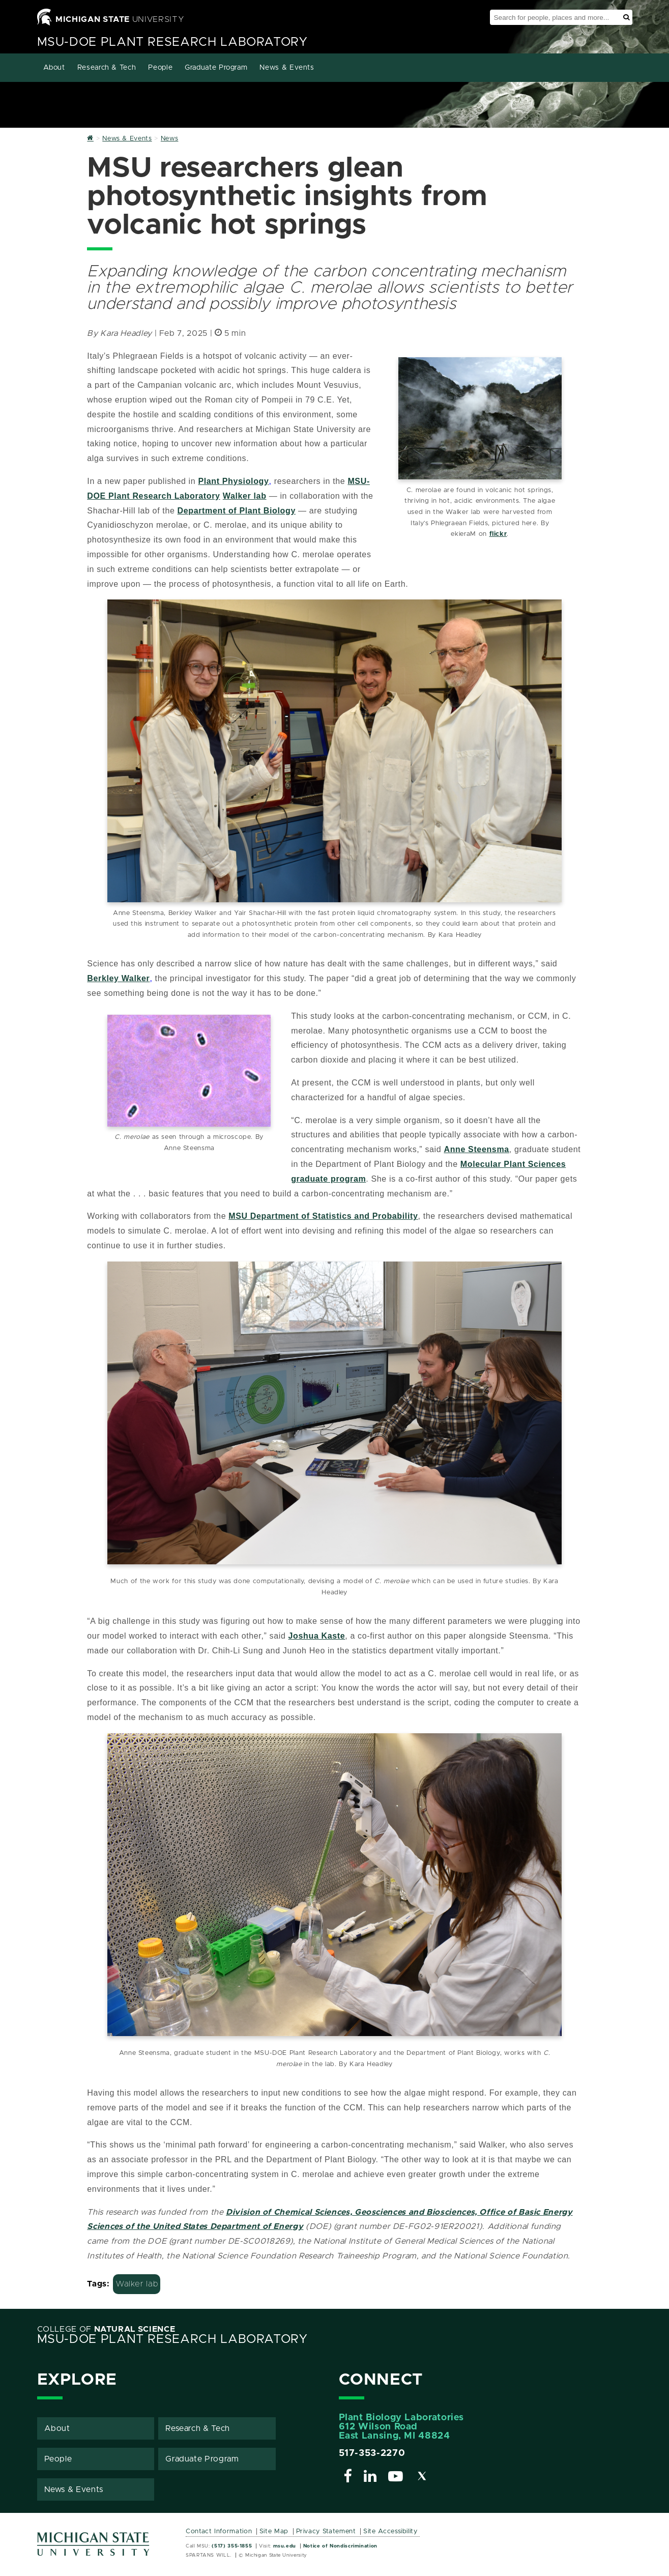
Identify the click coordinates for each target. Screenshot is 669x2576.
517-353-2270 (372, 2452)
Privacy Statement (326, 2530)
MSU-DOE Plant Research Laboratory (172, 42)
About (54, 67)
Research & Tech (106, 67)
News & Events (286, 67)
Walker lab (136, 2283)
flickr (498, 534)
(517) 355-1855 (232, 2545)
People (160, 67)
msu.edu (284, 2545)
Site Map (273, 2530)
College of (106, 2328)
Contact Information (219, 2530)
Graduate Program (216, 67)
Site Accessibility (390, 2530)
